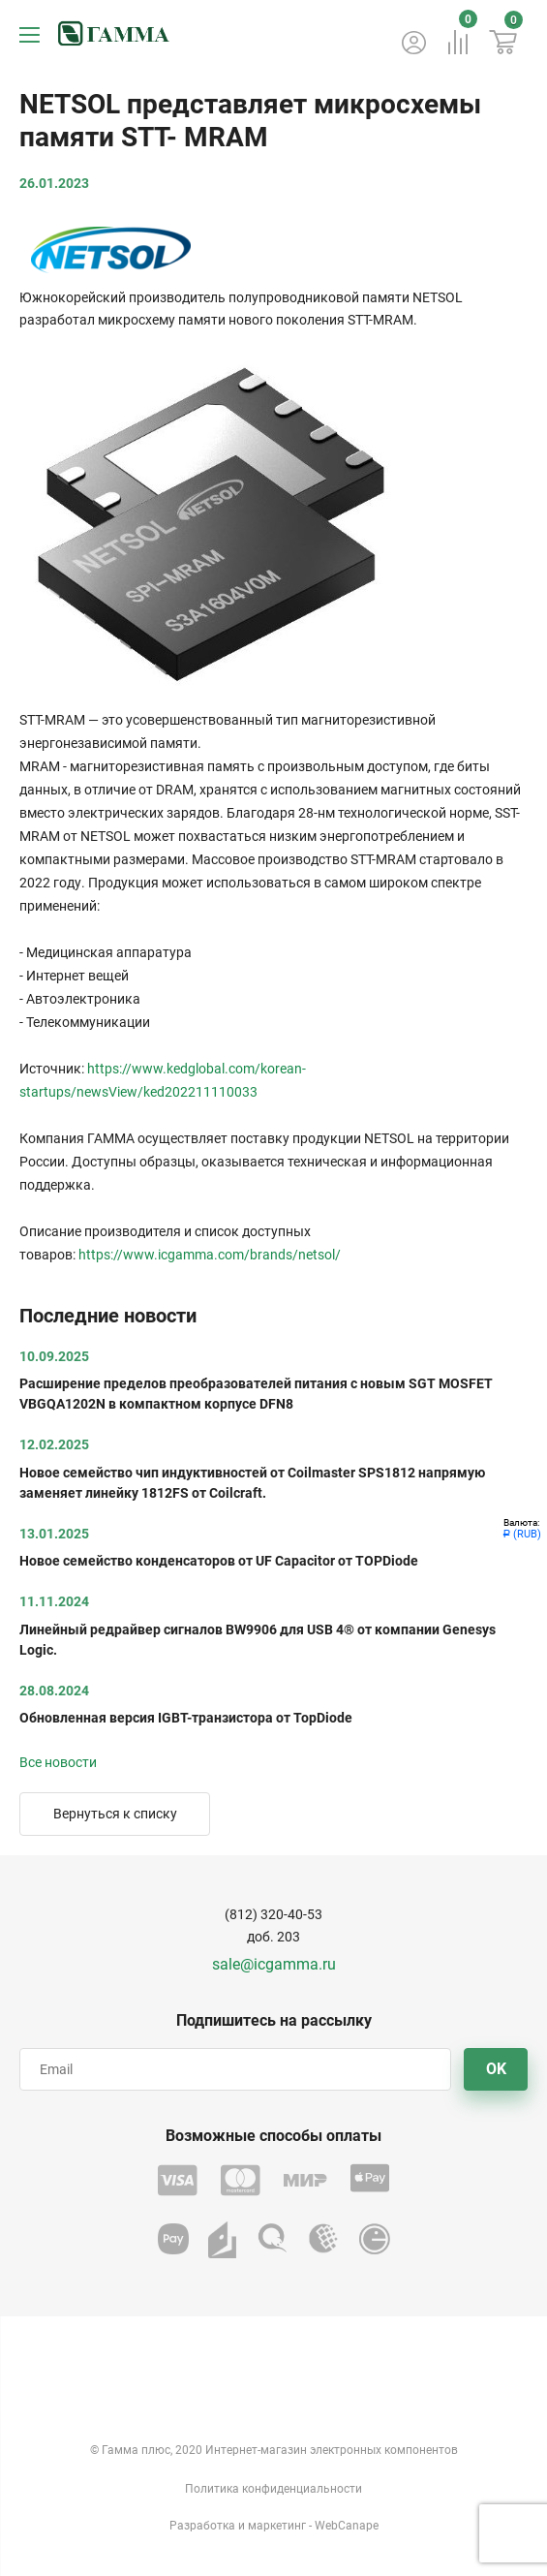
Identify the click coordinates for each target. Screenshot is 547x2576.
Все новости (58, 1762)
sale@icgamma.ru (274, 1964)
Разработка (202, 2525)
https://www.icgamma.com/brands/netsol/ (209, 1254)
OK (496, 2069)
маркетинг (277, 2525)
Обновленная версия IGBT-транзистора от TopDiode (185, 1717)
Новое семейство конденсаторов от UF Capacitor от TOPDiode (218, 1560)
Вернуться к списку (115, 1813)
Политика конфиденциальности (273, 2489)
